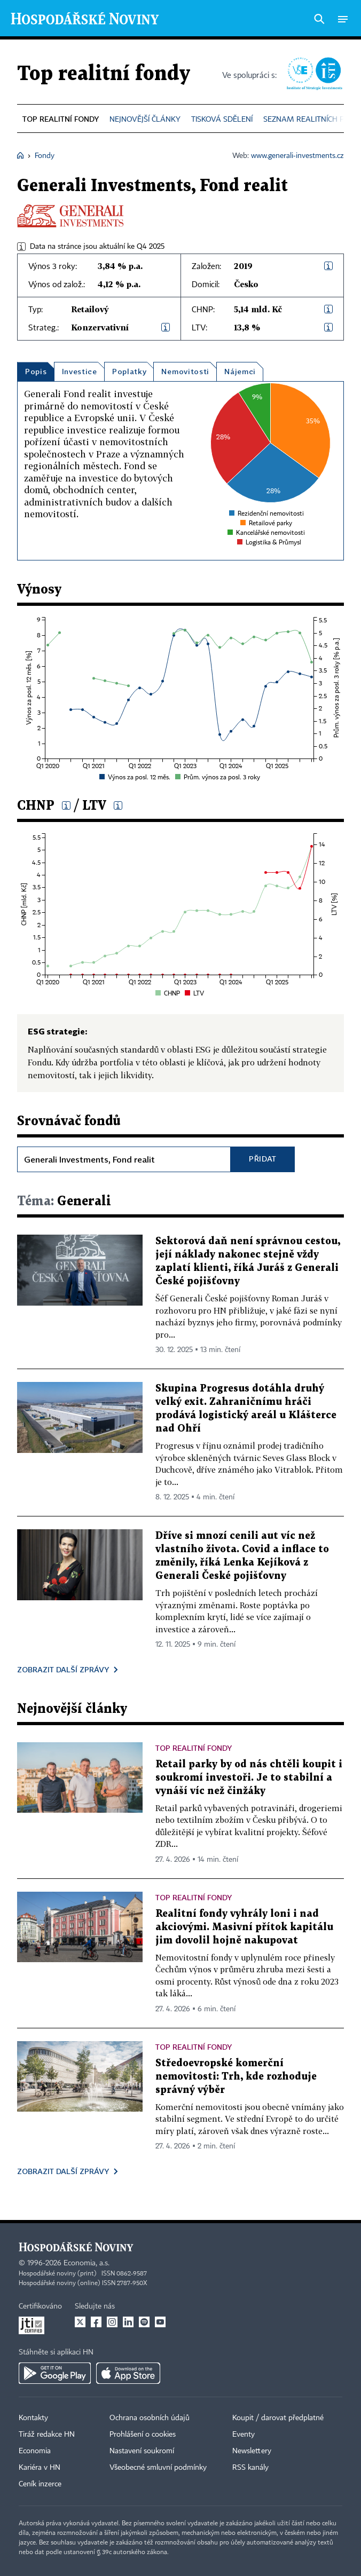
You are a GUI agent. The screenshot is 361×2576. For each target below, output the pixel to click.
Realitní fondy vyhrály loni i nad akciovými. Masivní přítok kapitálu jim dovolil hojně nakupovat (244, 1927)
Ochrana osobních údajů (149, 2418)
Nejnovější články (72, 1709)
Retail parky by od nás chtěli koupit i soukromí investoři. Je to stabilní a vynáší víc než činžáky (248, 1778)
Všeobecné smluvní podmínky (158, 2467)
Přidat (263, 1158)
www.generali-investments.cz (297, 156)
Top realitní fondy (103, 74)
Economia (35, 2451)
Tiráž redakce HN (47, 2434)
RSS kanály (250, 2467)
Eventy (243, 2434)
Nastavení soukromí (141, 2451)
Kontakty (33, 2418)
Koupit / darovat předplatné (278, 2418)
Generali (64, 1201)
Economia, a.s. (86, 2263)
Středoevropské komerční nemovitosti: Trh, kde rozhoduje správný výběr (236, 2077)
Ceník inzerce (40, 2484)
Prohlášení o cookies (142, 2434)
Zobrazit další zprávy (63, 1669)
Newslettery (251, 2451)
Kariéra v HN (39, 2467)
